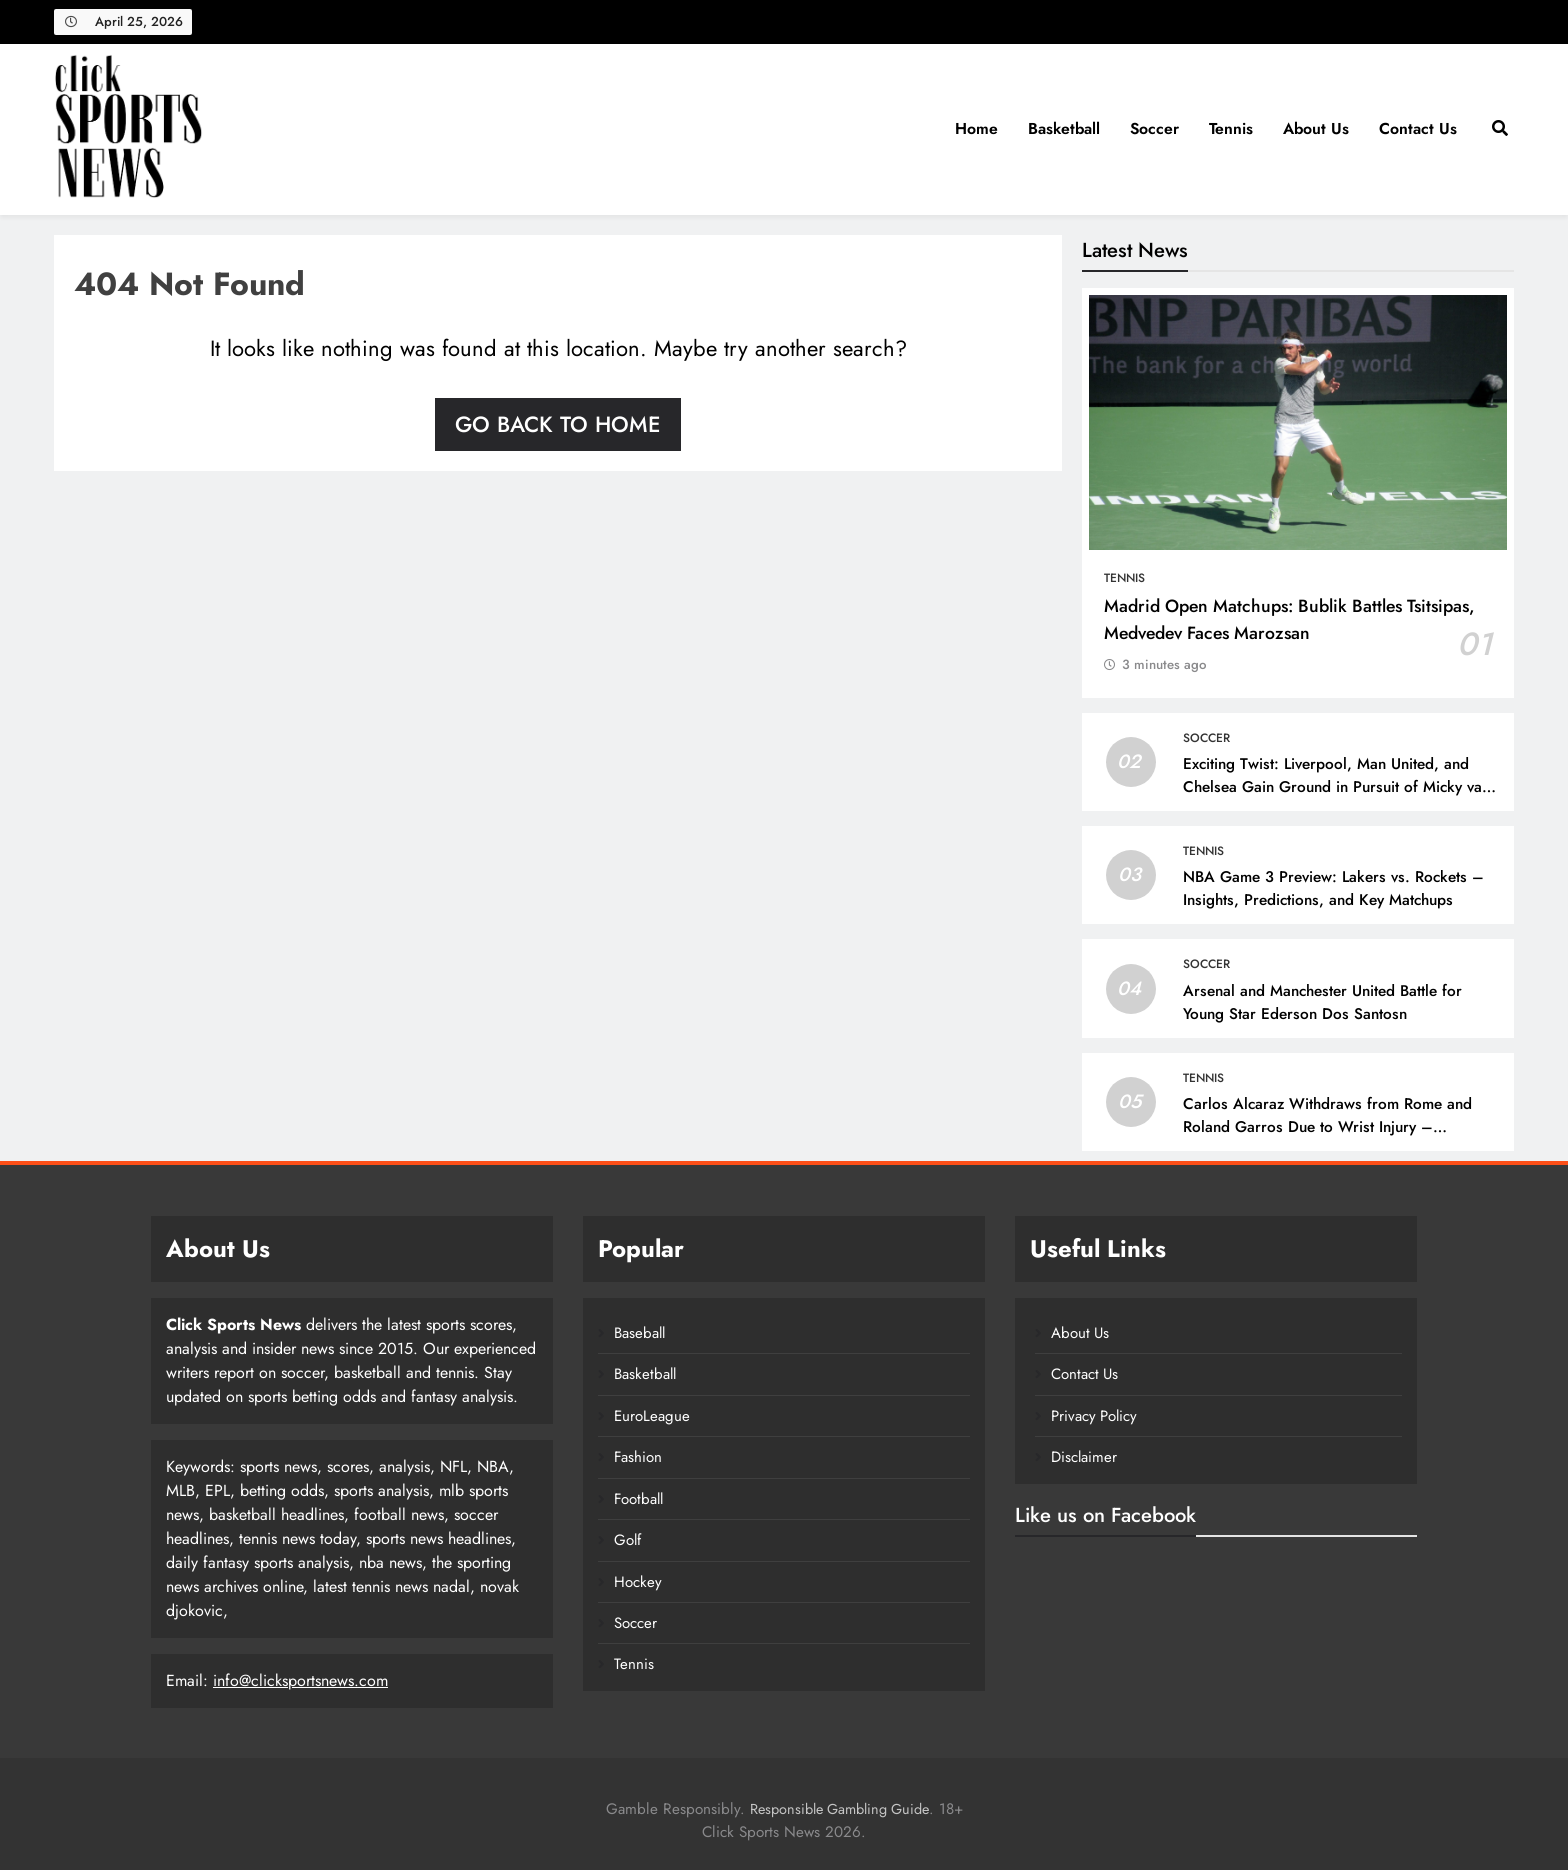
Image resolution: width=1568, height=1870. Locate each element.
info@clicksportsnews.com (300, 1680)
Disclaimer (1084, 1457)
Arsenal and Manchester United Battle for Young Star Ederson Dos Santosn (1322, 1002)
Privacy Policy (1094, 1416)
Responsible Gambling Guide (839, 1809)
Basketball (1064, 128)
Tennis (1231, 128)
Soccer (1154, 128)
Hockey (638, 1582)
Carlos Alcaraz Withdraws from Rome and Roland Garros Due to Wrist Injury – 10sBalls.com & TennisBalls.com (1327, 1127)
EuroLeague (652, 1416)
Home (976, 128)
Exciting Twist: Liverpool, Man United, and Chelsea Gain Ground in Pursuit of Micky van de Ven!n (1336, 787)
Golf (627, 1540)
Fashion (638, 1457)
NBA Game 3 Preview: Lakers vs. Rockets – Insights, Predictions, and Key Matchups (1333, 888)
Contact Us (1418, 128)
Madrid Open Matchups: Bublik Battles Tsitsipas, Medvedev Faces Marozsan (1289, 619)
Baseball (639, 1333)
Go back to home (558, 424)
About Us (1316, 128)
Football (638, 1499)
